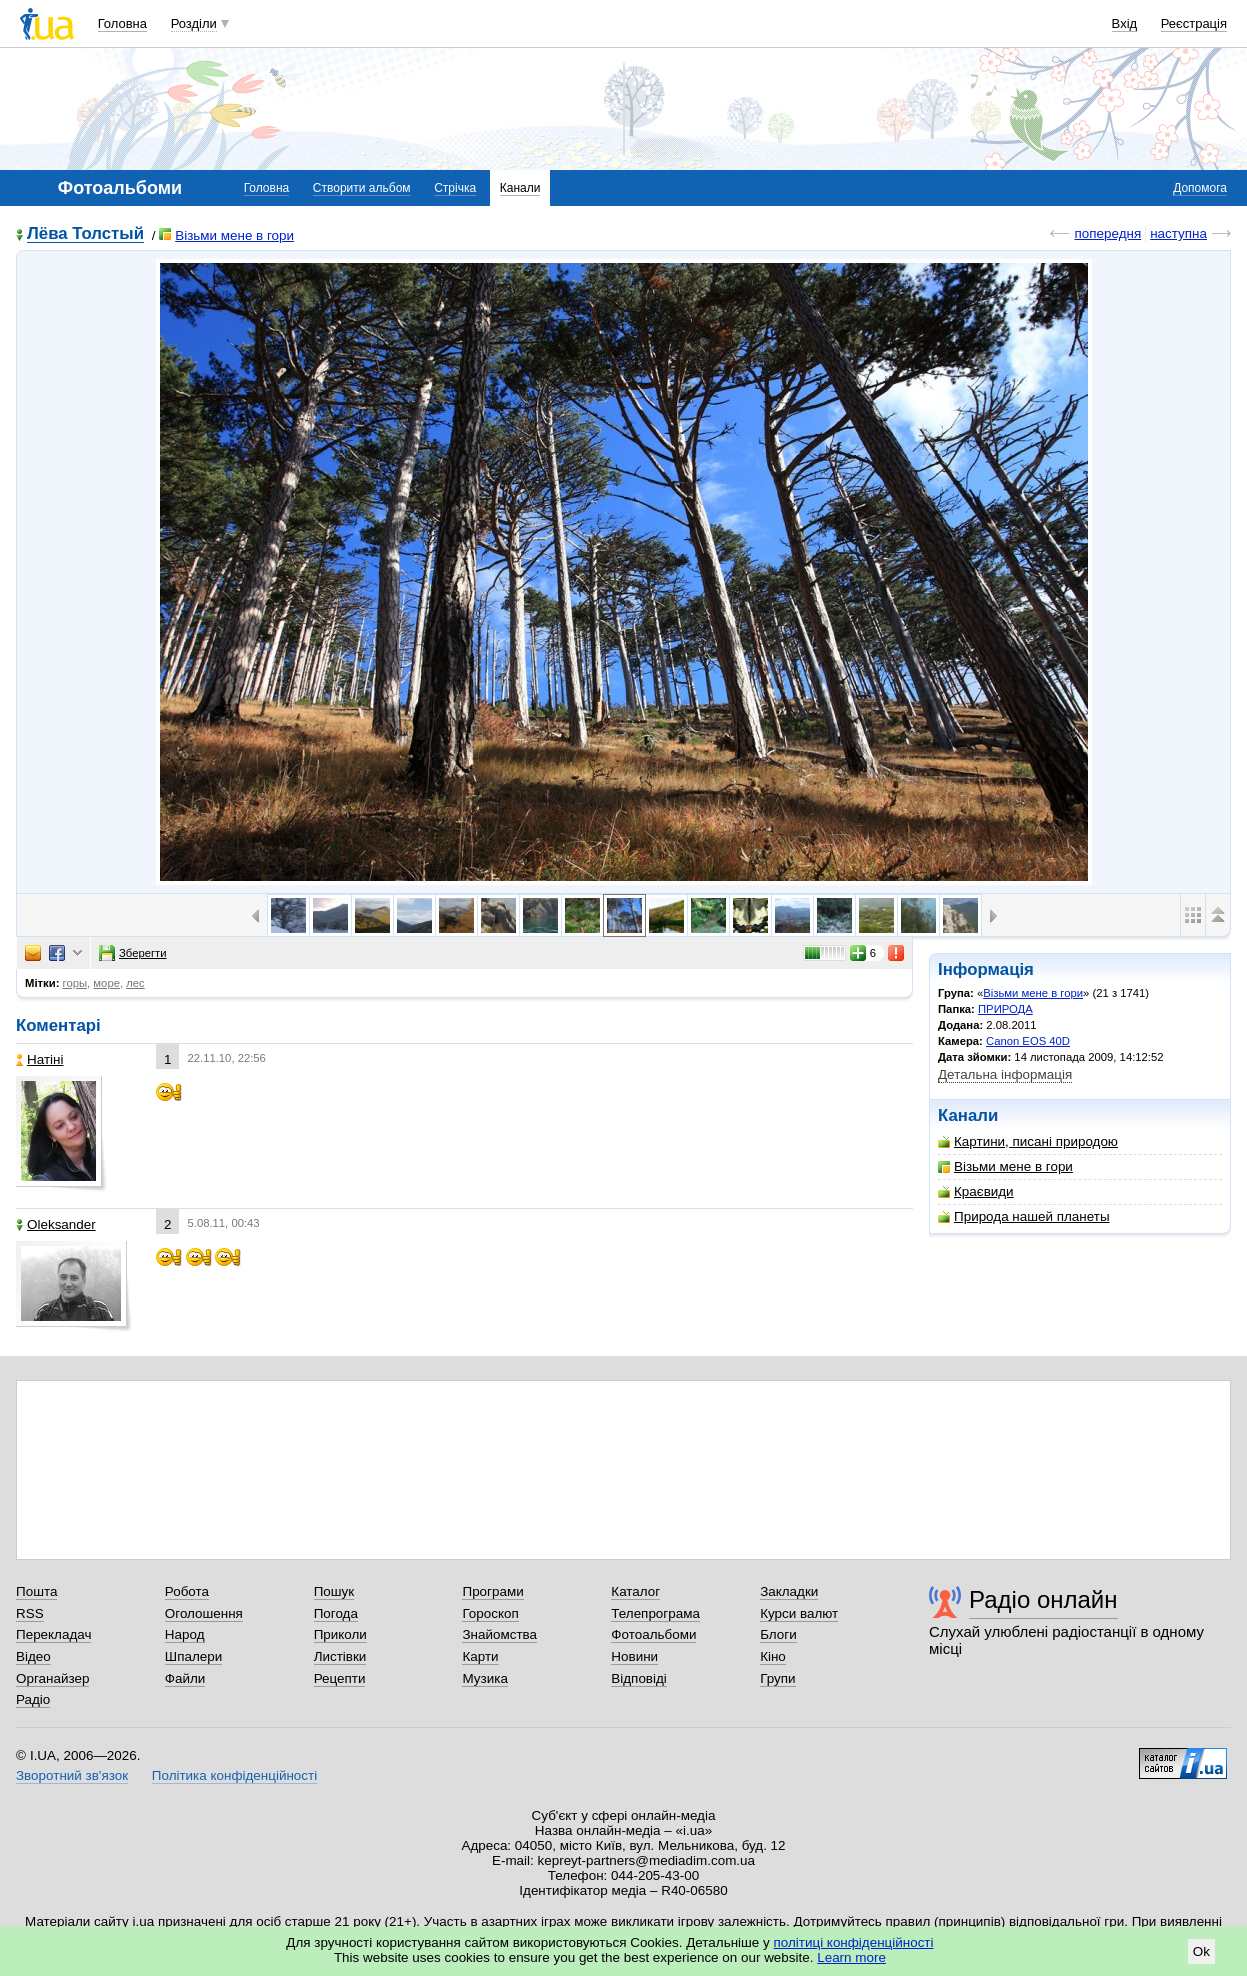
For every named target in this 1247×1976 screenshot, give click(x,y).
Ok (1201, 1951)
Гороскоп (490, 1613)
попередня (1107, 233)
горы (75, 983)
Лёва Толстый (85, 234)
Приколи (340, 1634)
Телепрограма (655, 1613)
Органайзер (52, 1678)
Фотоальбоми (653, 1634)
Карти (480, 1656)
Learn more (851, 1957)
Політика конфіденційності (234, 1775)
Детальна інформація (1005, 1074)
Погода (336, 1613)
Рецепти (340, 1678)
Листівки (340, 1656)
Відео (33, 1656)
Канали (520, 188)
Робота (187, 1591)
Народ (185, 1634)
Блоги (778, 1634)
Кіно (773, 1656)
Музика (484, 1678)
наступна (1178, 233)
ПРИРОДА (1005, 1009)
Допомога (1200, 188)
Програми (492, 1591)
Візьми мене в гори (226, 235)
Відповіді (639, 1678)
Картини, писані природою (1028, 1141)
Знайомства (499, 1634)
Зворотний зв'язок (72, 1775)
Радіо (33, 1699)
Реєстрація (1194, 23)
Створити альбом (362, 188)
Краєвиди (976, 1191)
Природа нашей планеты (1024, 1216)
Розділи (194, 23)
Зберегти (133, 953)
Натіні (39, 1059)
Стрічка (455, 188)
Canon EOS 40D (1028, 1041)
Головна (122, 23)
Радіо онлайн (1043, 1599)
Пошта (36, 1591)
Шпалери (193, 1656)
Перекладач (53, 1634)
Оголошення (204, 1613)
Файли (185, 1678)
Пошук (334, 1591)
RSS (30, 1613)
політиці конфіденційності (854, 1942)
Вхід (1125, 23)
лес (135, 983)
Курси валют (799, 1613)
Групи (777, 1678)
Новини (634, 1656)
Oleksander (56, 1224)
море (106, 983)
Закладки (789, 1591)
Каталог (635, 1591)
